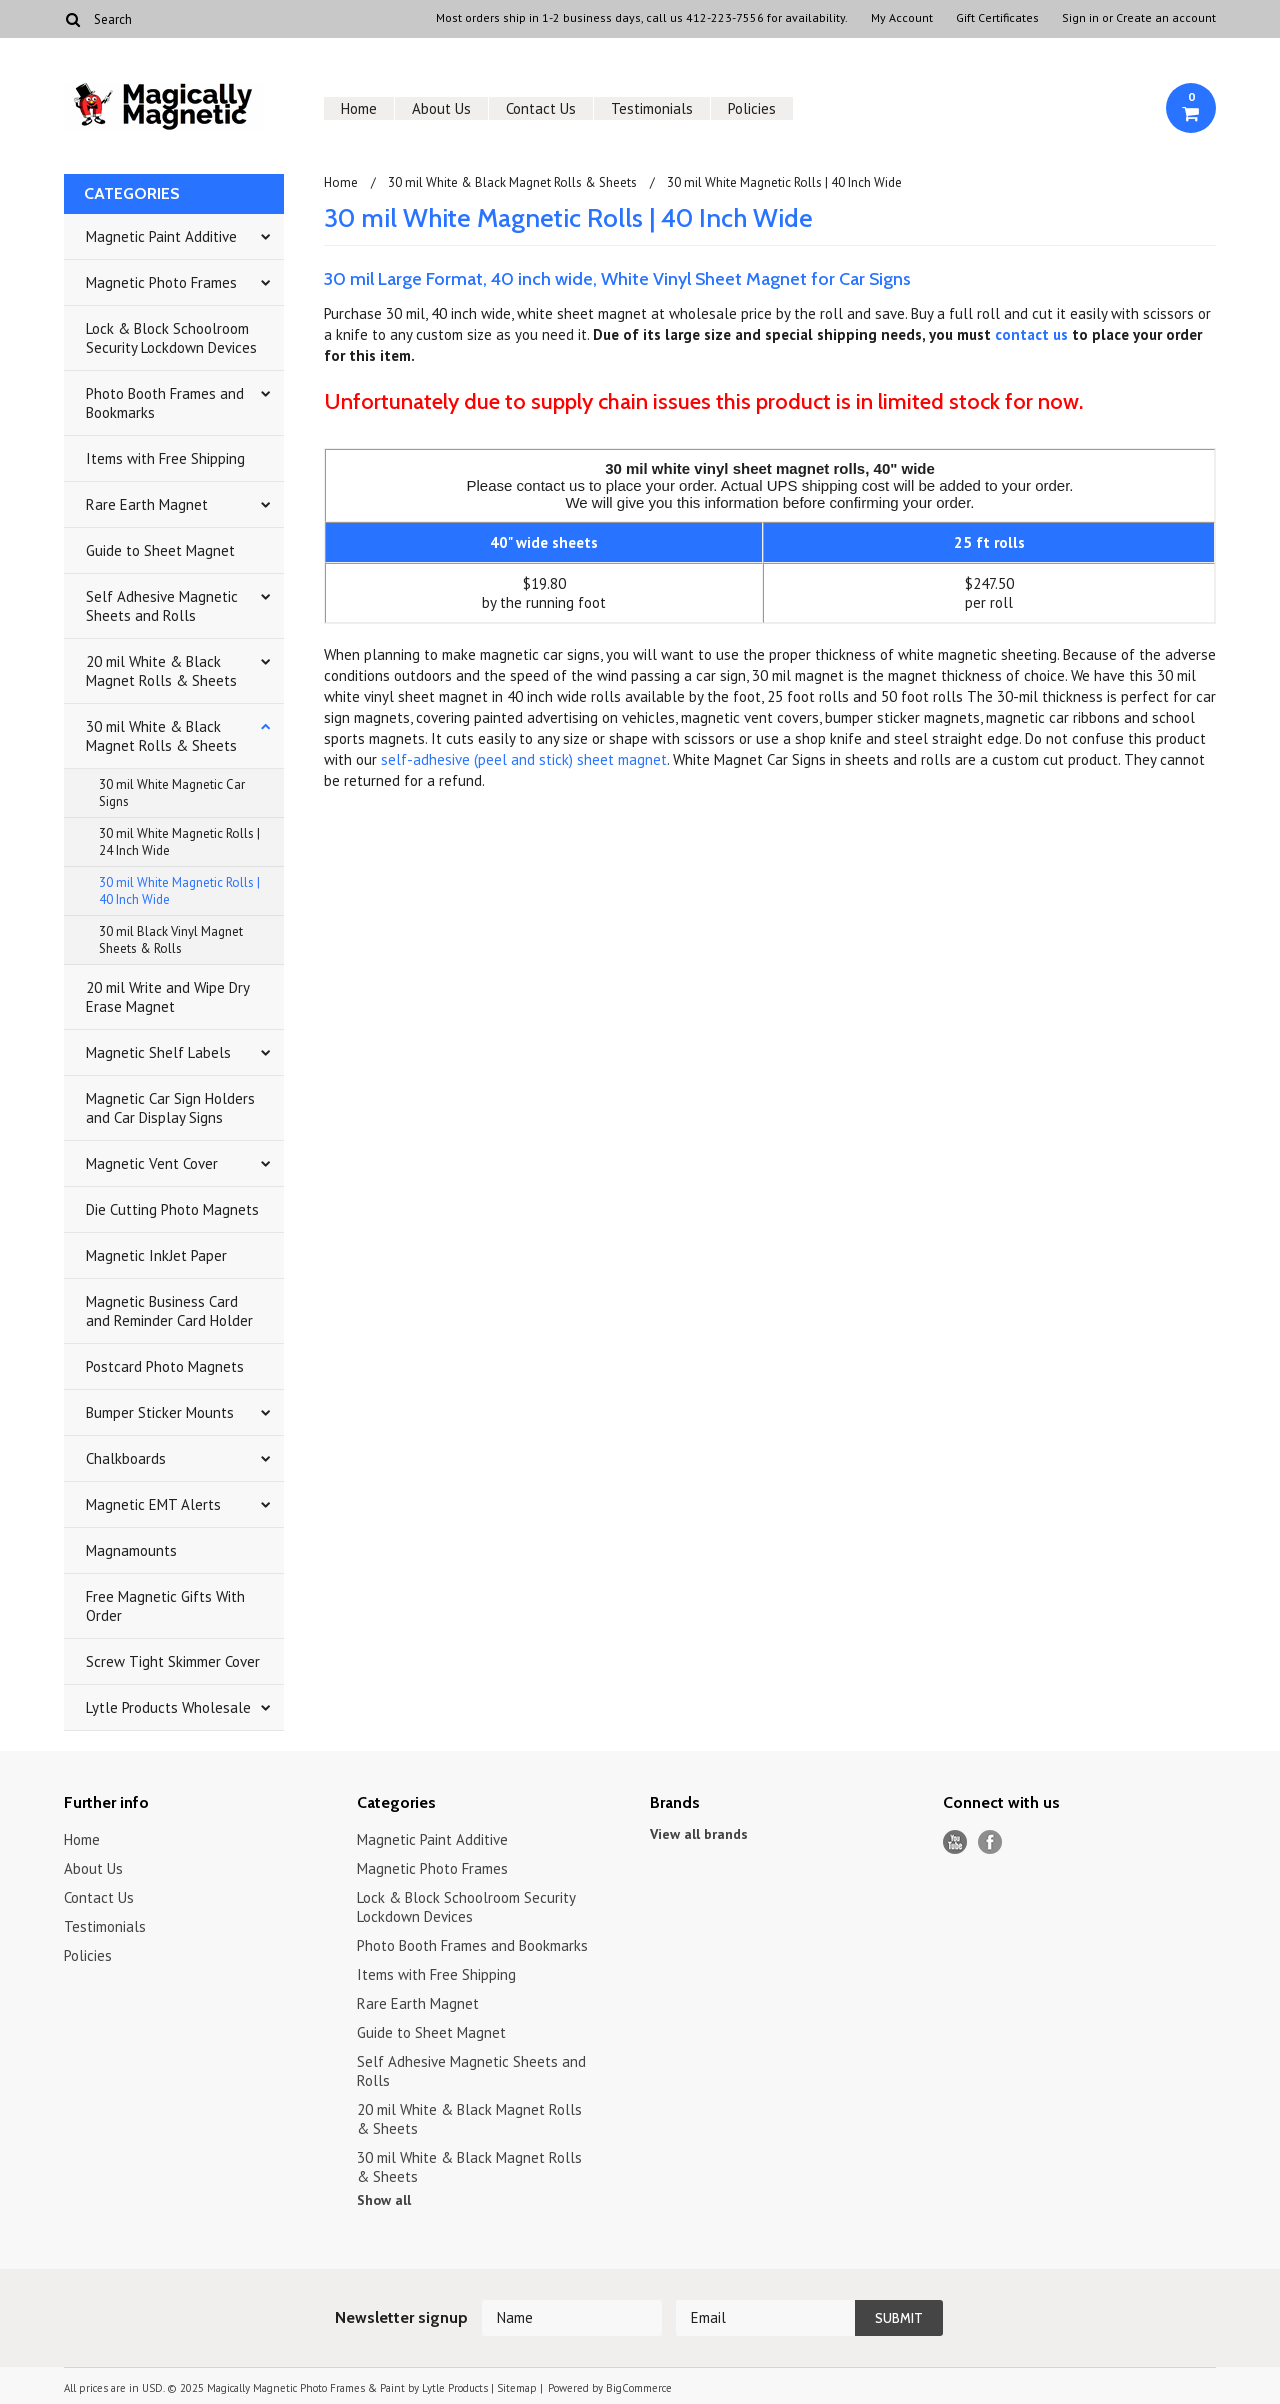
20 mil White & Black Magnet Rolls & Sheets (161, 671)
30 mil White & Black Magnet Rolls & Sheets (161, 736)
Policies (752, 108)
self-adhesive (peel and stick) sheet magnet (524, 759)
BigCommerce (639, 2388)
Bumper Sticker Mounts (160, 1412)
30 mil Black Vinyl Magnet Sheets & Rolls (171, 940)
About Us (441, 108)
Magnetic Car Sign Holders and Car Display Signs (170, 1108)
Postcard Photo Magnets (165, 1366)
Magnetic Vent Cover (152, 1163)
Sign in (1080, 18)
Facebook (990, 1842)
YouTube (955, 1842)
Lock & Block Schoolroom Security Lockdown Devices (171, 338)
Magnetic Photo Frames (161, 282)
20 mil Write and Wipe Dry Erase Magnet (168, 997)
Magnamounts (131, 1550)
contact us (1031, 334)
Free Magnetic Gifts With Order (165, 1606)
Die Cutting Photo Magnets (172, 1209)
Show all (384, 2200)
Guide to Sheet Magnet (160, 550)
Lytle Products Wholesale (168, 1707)
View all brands (699, 1834)
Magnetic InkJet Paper (156, 1255)
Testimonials (652, 108)
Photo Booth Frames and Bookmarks (165, 403)
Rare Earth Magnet (147, 504)
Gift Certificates (997, 18)
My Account (902, 18)
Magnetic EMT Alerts (153, 1504)
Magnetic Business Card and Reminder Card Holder (169, 1311)
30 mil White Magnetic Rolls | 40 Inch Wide (179, 891)
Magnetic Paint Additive (161, 236)
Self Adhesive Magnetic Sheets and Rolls (162, 606)
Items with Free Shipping (165, 458)
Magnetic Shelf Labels (158, 1052)
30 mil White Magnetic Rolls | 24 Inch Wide (179, 842)
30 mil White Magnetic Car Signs (172, 793)
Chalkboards (126, 1458)
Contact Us (541, 108)
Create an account (1166, 18)
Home (359, 108)
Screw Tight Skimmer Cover (173, 1661)
